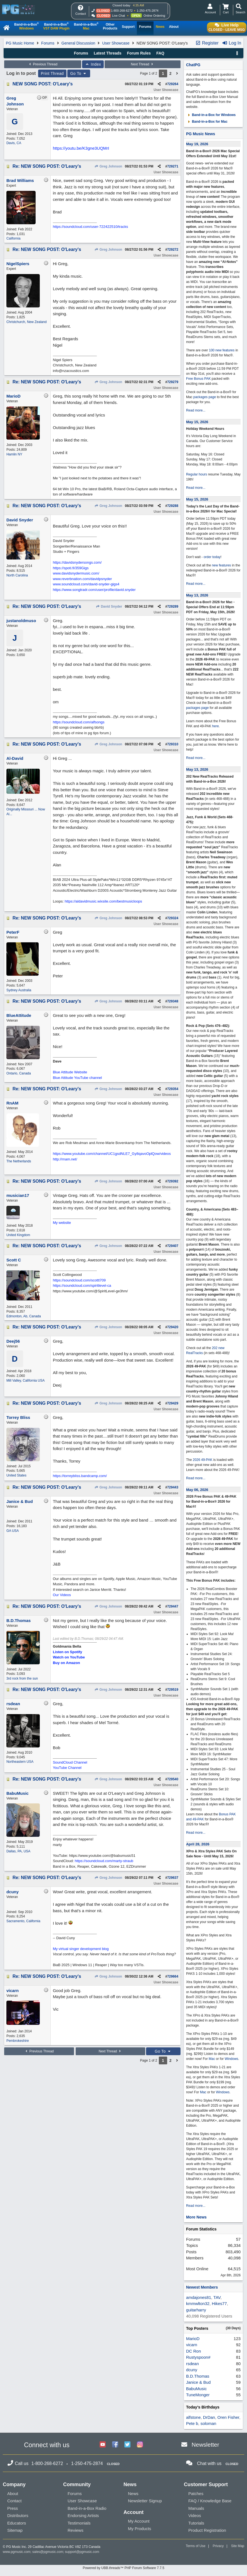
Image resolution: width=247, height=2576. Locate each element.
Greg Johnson (108, 166)
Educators (16, 2523)
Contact (14, 2500)
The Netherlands (18, 1161)
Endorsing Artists (83, 2515)
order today (212, 557)
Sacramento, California (23, 1921)
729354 (172, 1089)
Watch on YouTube (69, 1657)
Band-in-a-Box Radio (87, 2508)
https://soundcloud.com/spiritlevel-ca (82, 1285)
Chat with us (209, 2463)
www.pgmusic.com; (17, 2552)
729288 (172, 506)
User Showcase (115, 43)
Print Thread (52, 73)
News (133, 2493)
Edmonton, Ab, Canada (23, 1316)
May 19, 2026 (197, 144)
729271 (172, 166)
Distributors (17, 2515)
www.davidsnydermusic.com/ (76, 573)
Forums (47, 43)
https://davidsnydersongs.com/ (77, 562)
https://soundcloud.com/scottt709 (79, 1280)
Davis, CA (13, 143)
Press (12, 2508)
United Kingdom (18, 1235)
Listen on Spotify (67, 1652)
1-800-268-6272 (122, 10)
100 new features (221, 350)
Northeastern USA (19, 1762)
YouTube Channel (67, 1768)
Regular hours (196, 474)
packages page (204, 397)
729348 (172, 1001)
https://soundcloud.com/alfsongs (79, 722)
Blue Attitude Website (70, 1072)
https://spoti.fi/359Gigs (71, 568)
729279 (172, 382)
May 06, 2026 (197, 1490)
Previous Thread (42, 64)
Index (93, 64)
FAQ (160, 53)
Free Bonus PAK (198, 379)
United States (16, 1475)
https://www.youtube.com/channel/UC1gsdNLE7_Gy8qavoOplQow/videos (112, 1154)
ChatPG (193, 65)
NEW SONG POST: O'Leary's (43, 84)
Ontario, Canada (18, 1073)
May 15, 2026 (197, 422)
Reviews (75, 2530)
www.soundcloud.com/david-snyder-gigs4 (86, 584)
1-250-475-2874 (147, 10)
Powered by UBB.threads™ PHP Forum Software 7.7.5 (123, 2568)
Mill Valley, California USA (25, 1380)
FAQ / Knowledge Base (209, 2500)
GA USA (12, 1531)
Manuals (196, 2508)
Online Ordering (154, 15)
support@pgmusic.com (82, 2552)
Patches (195, 2493)
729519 (172, 1690)
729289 (172, 606)
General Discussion (78, 43)
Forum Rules (139, 53)
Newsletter (205, 2444)
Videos (194, 2515)
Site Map (237, 2546)
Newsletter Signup (145, 2500)
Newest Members (202, 2287)
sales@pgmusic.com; (48, 2552)
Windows (231, 2059)
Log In (231, 43)
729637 (172, 1878)
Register (207, 43)
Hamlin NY (14, 454)
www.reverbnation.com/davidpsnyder (82, 579)
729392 (172, 1181)
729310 (172, 744)
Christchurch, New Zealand (26, 322)
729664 (172, 1976)
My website (62, 1223)
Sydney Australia (18, 990)
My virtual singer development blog (81, 1949)
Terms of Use (196, 2546)
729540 (172, 1779)
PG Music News (200, 134)
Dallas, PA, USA (18, 1851)
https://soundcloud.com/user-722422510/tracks (90, 227)
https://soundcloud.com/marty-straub (104, 1861)
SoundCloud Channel (70, 1762)
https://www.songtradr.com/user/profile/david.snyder (94, 590)
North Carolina (17, 575)
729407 (172, 1246)
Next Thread (142, 64)
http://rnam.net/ (65, 1159)
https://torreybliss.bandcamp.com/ (80, 1476)
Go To (78, 73)
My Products (139, 2528)
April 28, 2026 (197, 1844)
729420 (172, 1327)
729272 (172, 250)
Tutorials (196, 2523)
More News (196, 2217)
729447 (172, 1606)
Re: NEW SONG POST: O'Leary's (47, 166)
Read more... (195, 410)
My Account (139, 2521)
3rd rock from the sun (22, 1678)
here (215, 726)
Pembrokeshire (17, 2041)
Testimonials (79, 2523)
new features (221, 565)
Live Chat (118, 15)
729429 (172, 1403)
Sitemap (15, 2530)
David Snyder (109, 606)
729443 (172, 1487)
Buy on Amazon (66, 1663)
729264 (172, 84)
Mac (212, 2059)
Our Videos (62, 1595)
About (12, 2493)
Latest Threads (108, 53)
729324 (172, 918)
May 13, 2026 (197, 595)
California (13, 238)
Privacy (218, 2546)
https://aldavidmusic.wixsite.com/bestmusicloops (103, 901)
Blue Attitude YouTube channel (77, 1078)
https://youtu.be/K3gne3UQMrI (81, 148)
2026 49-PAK (203, 1460)
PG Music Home (20, 43)
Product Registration (207, 2530)
